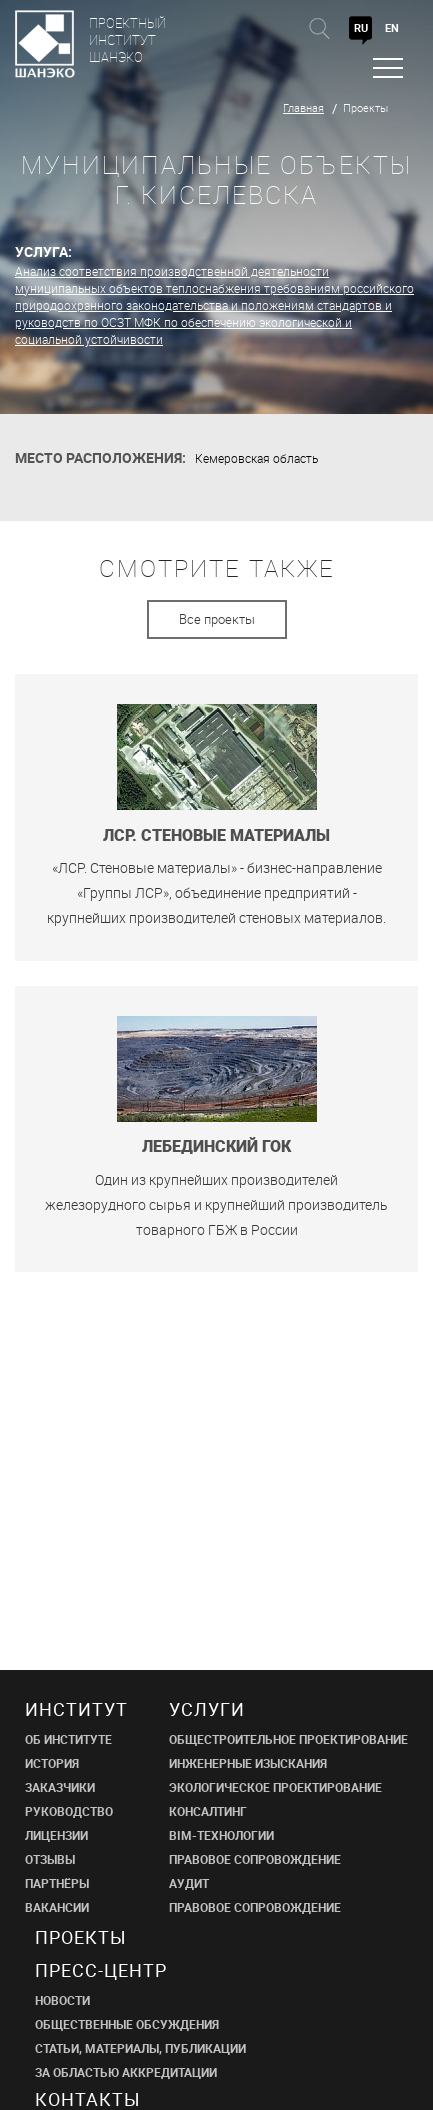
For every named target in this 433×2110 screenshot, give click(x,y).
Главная (303, 107)
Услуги (207, 1709)
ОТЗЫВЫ (50, 1859)
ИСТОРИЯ (52, 1763)
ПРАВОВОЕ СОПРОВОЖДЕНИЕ (255, 1859)
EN (392, 27)
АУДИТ (189, 1883)
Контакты (88, 2099)
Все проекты (217, 619)
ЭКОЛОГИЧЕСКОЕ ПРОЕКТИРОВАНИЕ (275, 1787)
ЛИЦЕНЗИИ (56, 1835)
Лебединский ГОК (216, 1146)
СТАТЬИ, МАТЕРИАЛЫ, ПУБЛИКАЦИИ (140, 2048)
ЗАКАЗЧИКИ (60, 1787)
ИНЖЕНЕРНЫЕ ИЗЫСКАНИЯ (248, 1763)
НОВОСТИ (62, 2000)
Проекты (365, 107)
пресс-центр (101, 1970)
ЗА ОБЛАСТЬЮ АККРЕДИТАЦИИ (126, 2072)
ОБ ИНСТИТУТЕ (68, 1739)
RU (361, 27)
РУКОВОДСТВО (69, 1811)
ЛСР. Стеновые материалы (216, 835)
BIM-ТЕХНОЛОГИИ (221, 1835)
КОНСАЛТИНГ (208, 1811)
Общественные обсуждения (127, 2024)
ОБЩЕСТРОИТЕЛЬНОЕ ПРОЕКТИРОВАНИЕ (288, 1739)
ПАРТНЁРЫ (57, 1883)
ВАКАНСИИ (57, 1907)
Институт (76, 1709)
